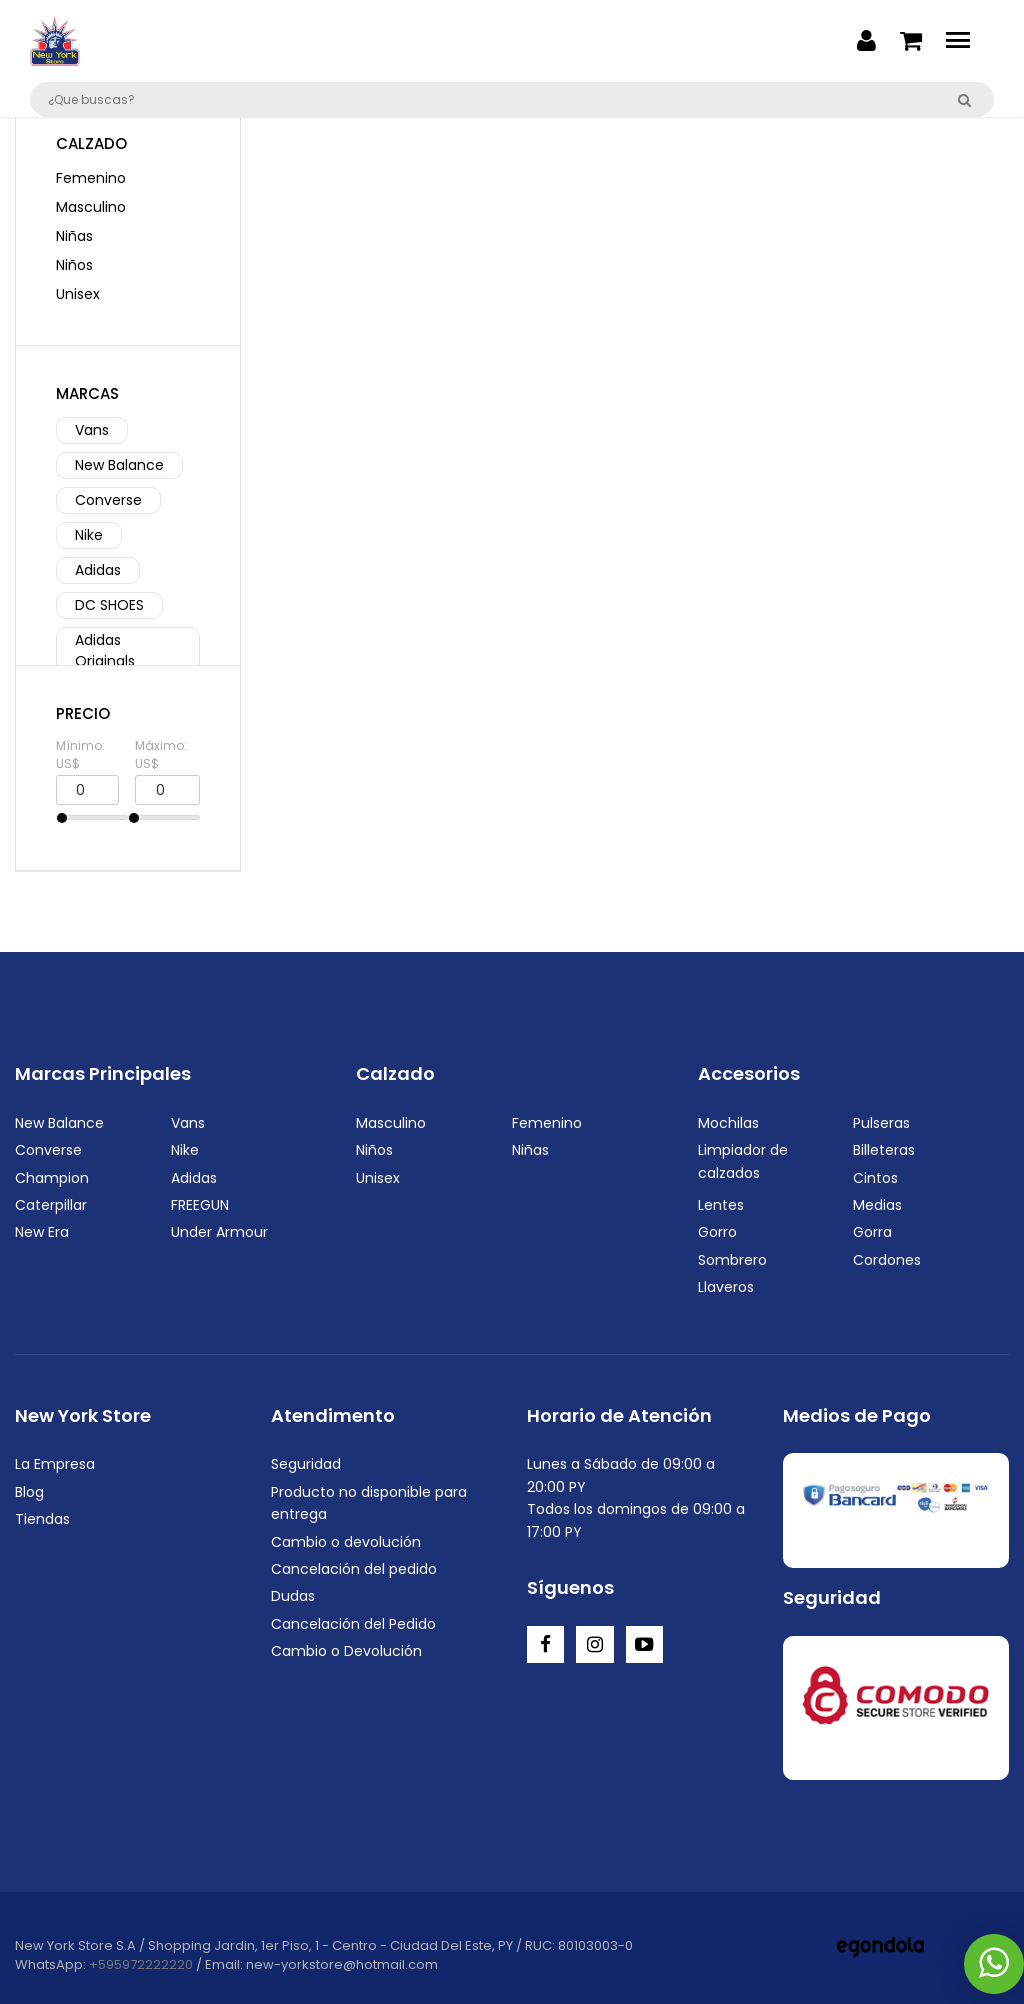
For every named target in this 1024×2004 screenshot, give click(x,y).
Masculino (91, 207)
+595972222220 (141, 1964)
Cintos (875, 1178)
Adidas (98, 570)
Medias (877, 1205)
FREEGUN (200, 1205)
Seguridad (306, 1464)
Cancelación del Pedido (353, 1624)
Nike (89, 535)
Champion (52, 1178)
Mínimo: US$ (80, 754)
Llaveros (726, 1287)
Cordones (887, 1260)
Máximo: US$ (161, 754)
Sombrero (732, 1260)
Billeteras (884, 1150)
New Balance (119, 465)
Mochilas (728, 1123)
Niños (74, 265)
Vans (92, 430)
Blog (29, 1492)
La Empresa (55, 1464)
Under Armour (219, 1232)
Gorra (872, 1232)
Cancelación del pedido (354, 1569)
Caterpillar (51, 1205)
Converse (108, 500)
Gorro (717, 1232)
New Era (42, 1232)
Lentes (721, 1205)
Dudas (293, 1596)
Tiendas (42, 1519)
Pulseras (881, 1123)
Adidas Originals (105, 650)
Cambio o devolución (346, 1542)
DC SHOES (109, 605)
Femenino (91, 178)
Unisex (78, 294)
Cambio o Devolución (346, 1651)
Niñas (74, 236)
